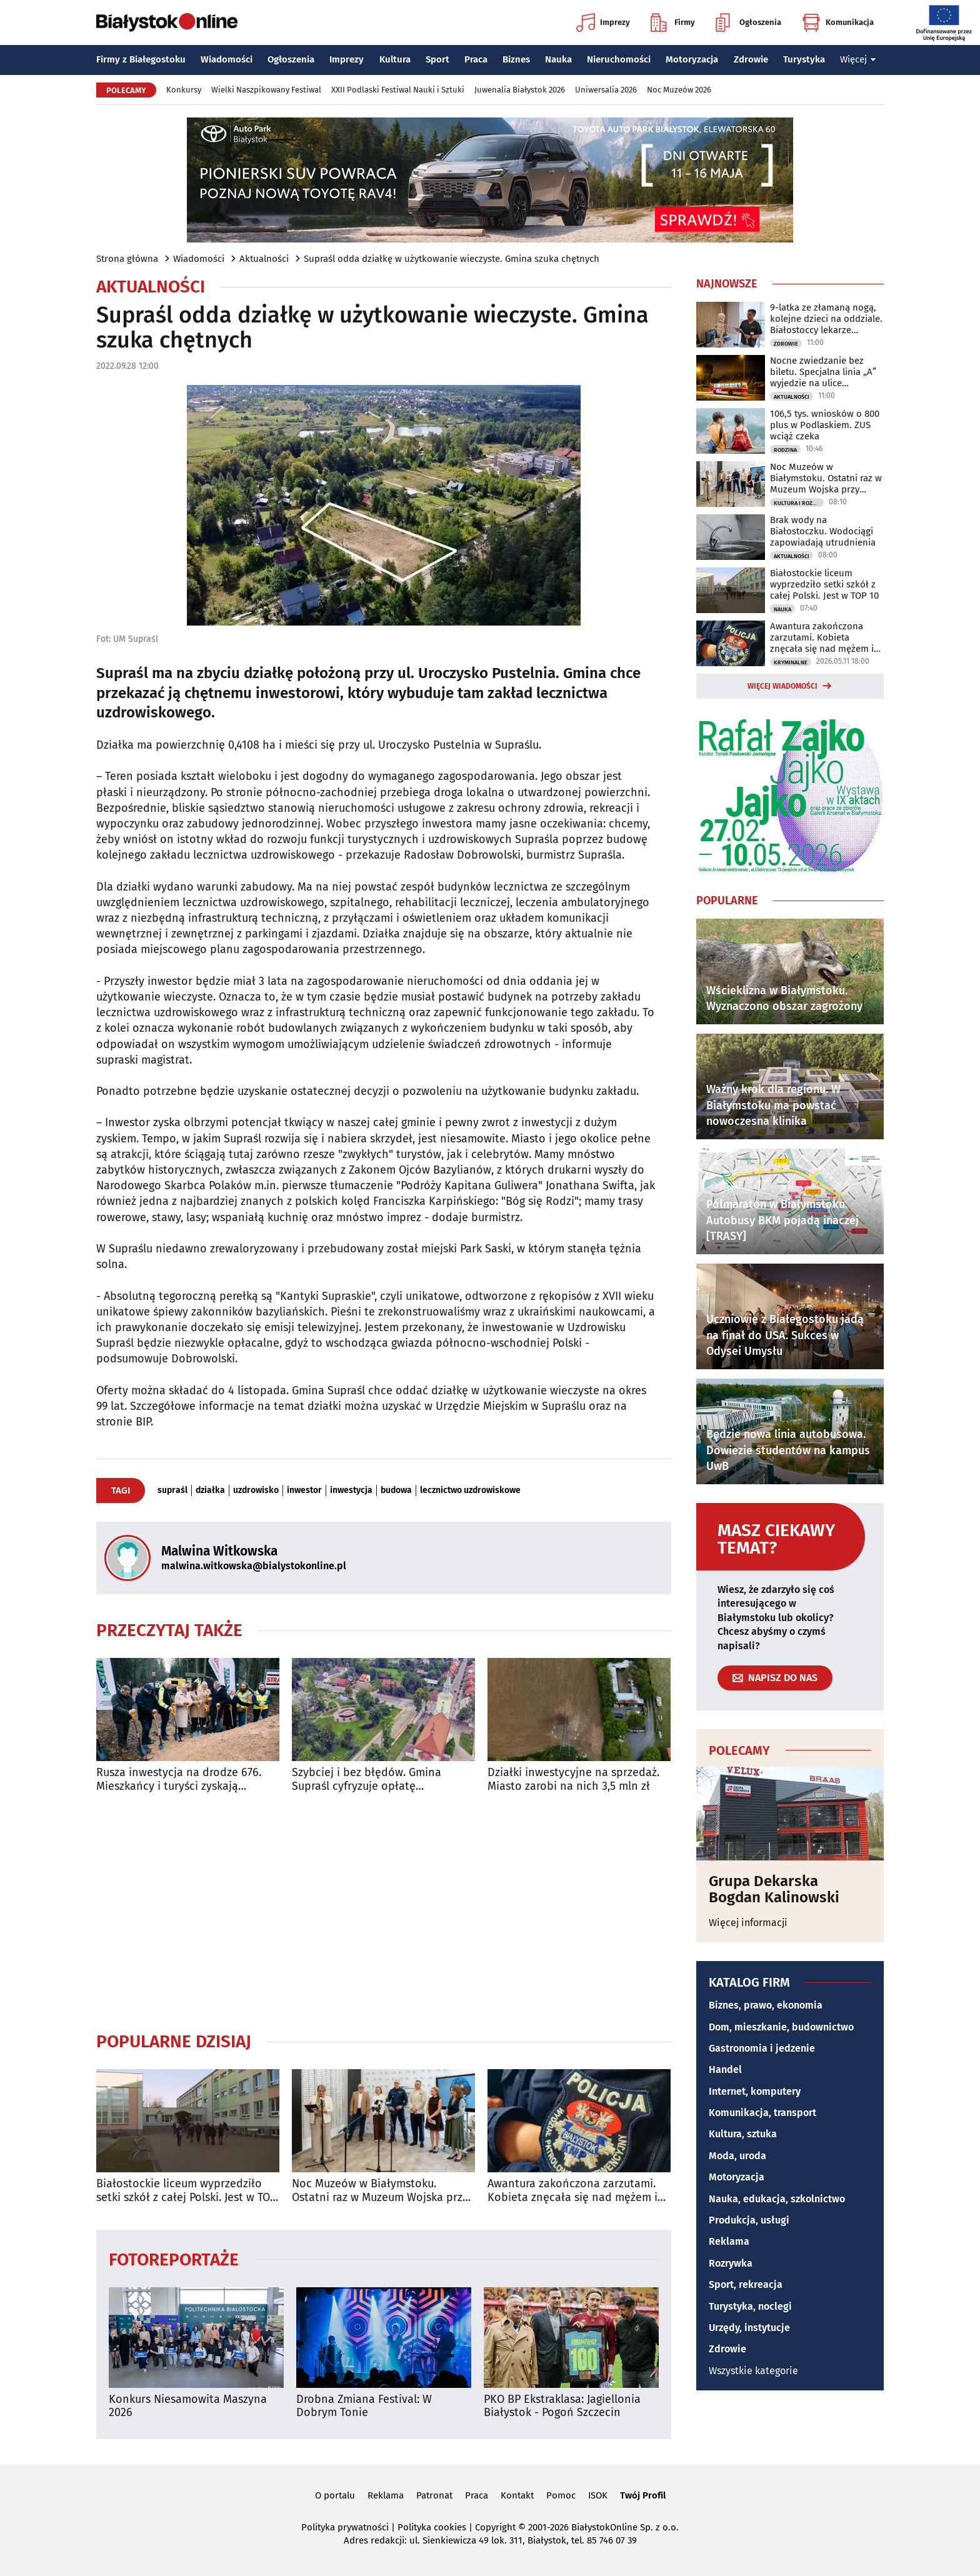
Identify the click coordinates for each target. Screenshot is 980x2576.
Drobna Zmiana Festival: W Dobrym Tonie (364, 2406)
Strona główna (127, 258)
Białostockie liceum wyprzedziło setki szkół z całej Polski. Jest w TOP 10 (186, 2190)
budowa (396, 1490)
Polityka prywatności (345, 2527)
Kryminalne (791, 662)
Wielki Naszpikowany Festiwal (266, 90)
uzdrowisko (256, 1490)
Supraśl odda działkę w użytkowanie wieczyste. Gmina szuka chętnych (451, 258)
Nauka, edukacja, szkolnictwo (777, 2199)
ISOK (598, 2495)
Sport (437, 59)
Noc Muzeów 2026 (679, 90)
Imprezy (603, 22)
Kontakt (517, 2495)
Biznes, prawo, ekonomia (765, 2005)
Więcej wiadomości (783, 686)
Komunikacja (838, 22)
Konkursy (183, 90)
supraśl (173, 1490)
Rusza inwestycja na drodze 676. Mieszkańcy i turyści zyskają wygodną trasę (178, 1779)
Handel (725, 2069)
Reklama (729, 2241)
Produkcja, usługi (749, 2220)
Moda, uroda (737, 2156)
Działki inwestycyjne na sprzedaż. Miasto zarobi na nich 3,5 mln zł (573, 1779)
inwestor (304, 1490)
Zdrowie (751, 59)
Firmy (673, 22)
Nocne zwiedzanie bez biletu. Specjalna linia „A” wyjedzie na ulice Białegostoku (823, 372)
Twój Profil (643, 2495)
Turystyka (804, 59)
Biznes (516, 59)
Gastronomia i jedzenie (762, 2048)
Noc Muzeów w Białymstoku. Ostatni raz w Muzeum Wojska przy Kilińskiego (380, 2190)
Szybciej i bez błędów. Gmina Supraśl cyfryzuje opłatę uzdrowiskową (366, 1779)
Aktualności (264, 258)
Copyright (495, 2527)
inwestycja (351, 1490)
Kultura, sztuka (743, 2134)
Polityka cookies (432, 2527)
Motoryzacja (692, 59)
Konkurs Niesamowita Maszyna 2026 (188, 2406)
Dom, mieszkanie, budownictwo (781, 2027)
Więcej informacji (748, 1923)
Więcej (858, 59)
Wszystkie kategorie (753, 2371)
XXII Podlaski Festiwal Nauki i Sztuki (397, 90)
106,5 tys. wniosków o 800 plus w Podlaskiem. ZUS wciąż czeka (824, 425)
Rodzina (785, 450)
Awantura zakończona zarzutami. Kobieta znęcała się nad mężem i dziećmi (573, 2190)
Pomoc (561, 2495)
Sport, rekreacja (745, 2284)
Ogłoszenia (748, 22)
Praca (476, 59)
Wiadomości (226, 59)
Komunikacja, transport (762, 2113)
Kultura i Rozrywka (799, 503)
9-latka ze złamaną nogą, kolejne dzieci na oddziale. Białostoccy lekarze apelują (826, 319)
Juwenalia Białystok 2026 (519, 90)
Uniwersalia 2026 (606, 90)
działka (210, 1490)
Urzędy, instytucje (749, 2328)
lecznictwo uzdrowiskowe (470, 1490)
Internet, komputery (755, 2091)
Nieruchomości (619, 59)
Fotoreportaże (174, 2259)
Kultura (395, 59)
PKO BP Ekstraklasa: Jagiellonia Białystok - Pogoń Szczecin (562, 2406)
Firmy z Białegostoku (141, 59)
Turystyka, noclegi (750, 2306)
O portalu (335, 2495)
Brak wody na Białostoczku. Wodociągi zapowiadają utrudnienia (823, 531)
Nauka (558, 59)
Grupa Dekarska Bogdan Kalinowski (774, 1889)
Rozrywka (730, 2263)
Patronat (434, 2495)
